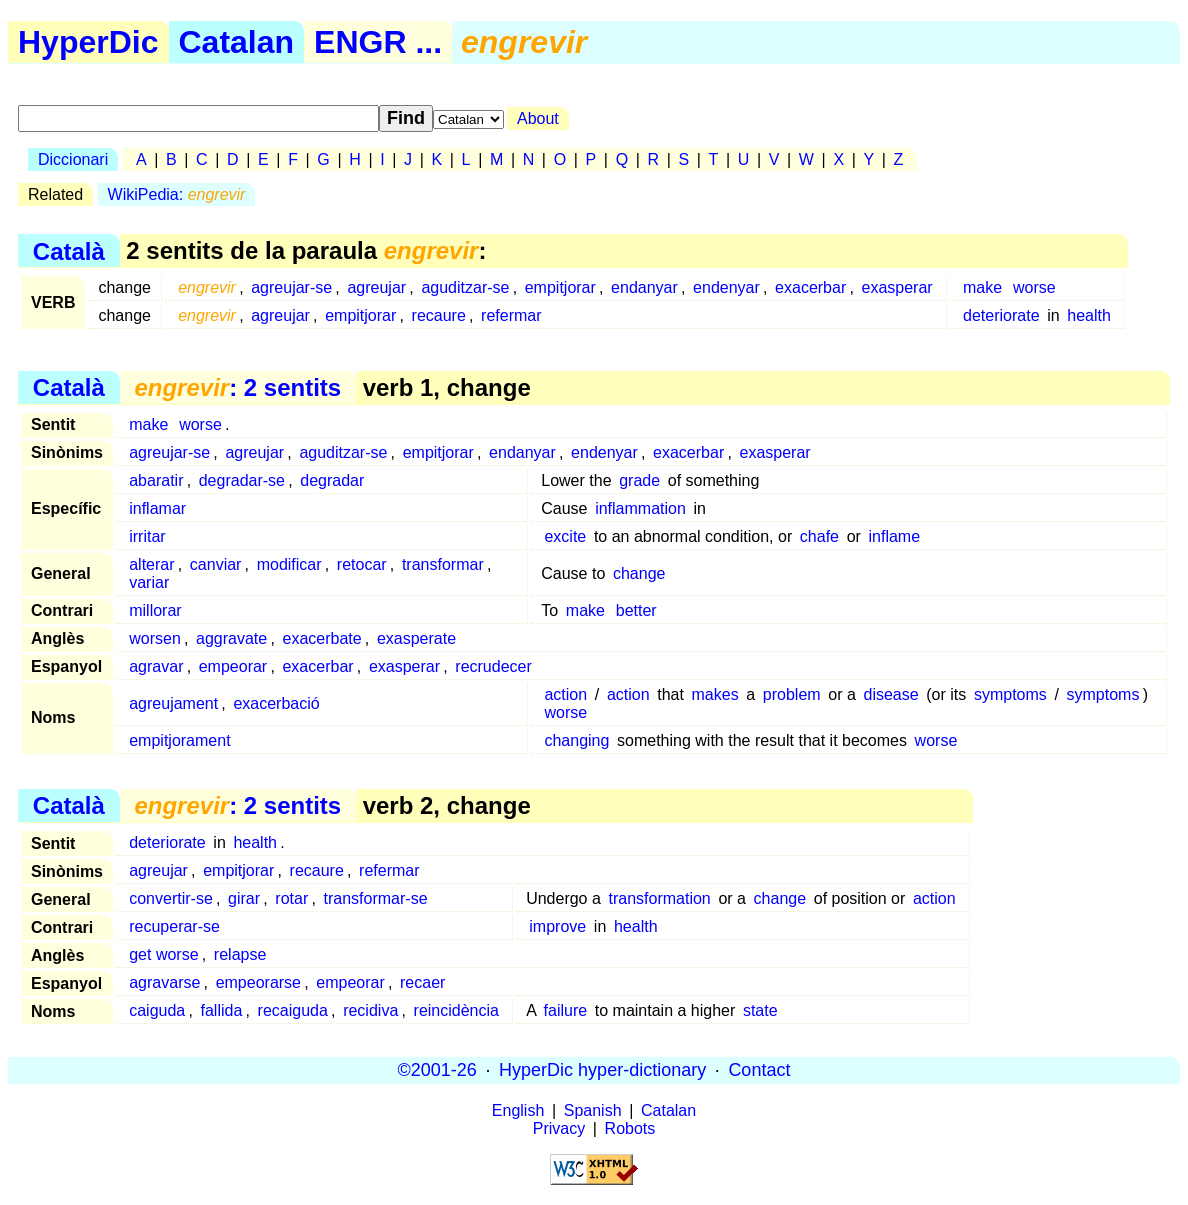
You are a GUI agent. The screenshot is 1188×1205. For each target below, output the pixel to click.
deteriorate (1001, 315)
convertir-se (171, 898)
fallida (222, 1010)
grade (639, 480)
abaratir (156, 480)
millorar (155, 610)
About (538, 118)
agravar (156, 666)
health (1089, 315)
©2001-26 (437, 1070)
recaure (439, 315)
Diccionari (73, 159)
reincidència (456, 1010)
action (565, 694)
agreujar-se (291, 287)
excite (565, 536)
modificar (289, 564)
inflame (895, 536)
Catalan (237, 42)
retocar (362, 564)
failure (566, 1010)
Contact (759, 1070)
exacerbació (276, 703)
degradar (332, 480)
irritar (147, 536)
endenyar (726, 287)
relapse (240, 954)
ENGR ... (378, 42)
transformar (443, 564)
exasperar (897, 287)
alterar (151, 564)
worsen (155, 638)
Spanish (593, 1110)
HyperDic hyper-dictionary (602, 1070)
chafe (819, 536)
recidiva (370, 1010)
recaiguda (293, 1010)
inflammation (640, 508)
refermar (511, 315)
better (636, 610)
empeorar (233, 666)
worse (1034, 287)
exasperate (416, 638)
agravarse (164, 982)
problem (792, 694)
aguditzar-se (465, 287)
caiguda (157, 1010)
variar (149, 582)
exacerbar (810, 287)
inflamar (157, 508)
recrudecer (493, 666)
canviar (216, 564)
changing (576, 740)
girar (244, 898)
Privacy (559, 1128)
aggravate (231, 638)
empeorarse (258, 982)
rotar (291, 898)
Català (69, 250)
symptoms (1010, 694)
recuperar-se (174, 926)
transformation (659, 898)
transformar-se (376, 898)
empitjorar (560, 287)
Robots (630, 1128)
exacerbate (321, 638)
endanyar (644, 287)
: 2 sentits (237, 387)
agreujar (376, 287)
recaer (422, 982)
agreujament (173, 703)
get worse (163, 954)
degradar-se (242, 480)
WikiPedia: (177, 194)
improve (557, 926)
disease (890, 694)
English (518, 1110)
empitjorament (179, 740)
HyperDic (88, 42)
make (982, 287)
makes (715, 694)
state (760, 1010)
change (639, 573)
